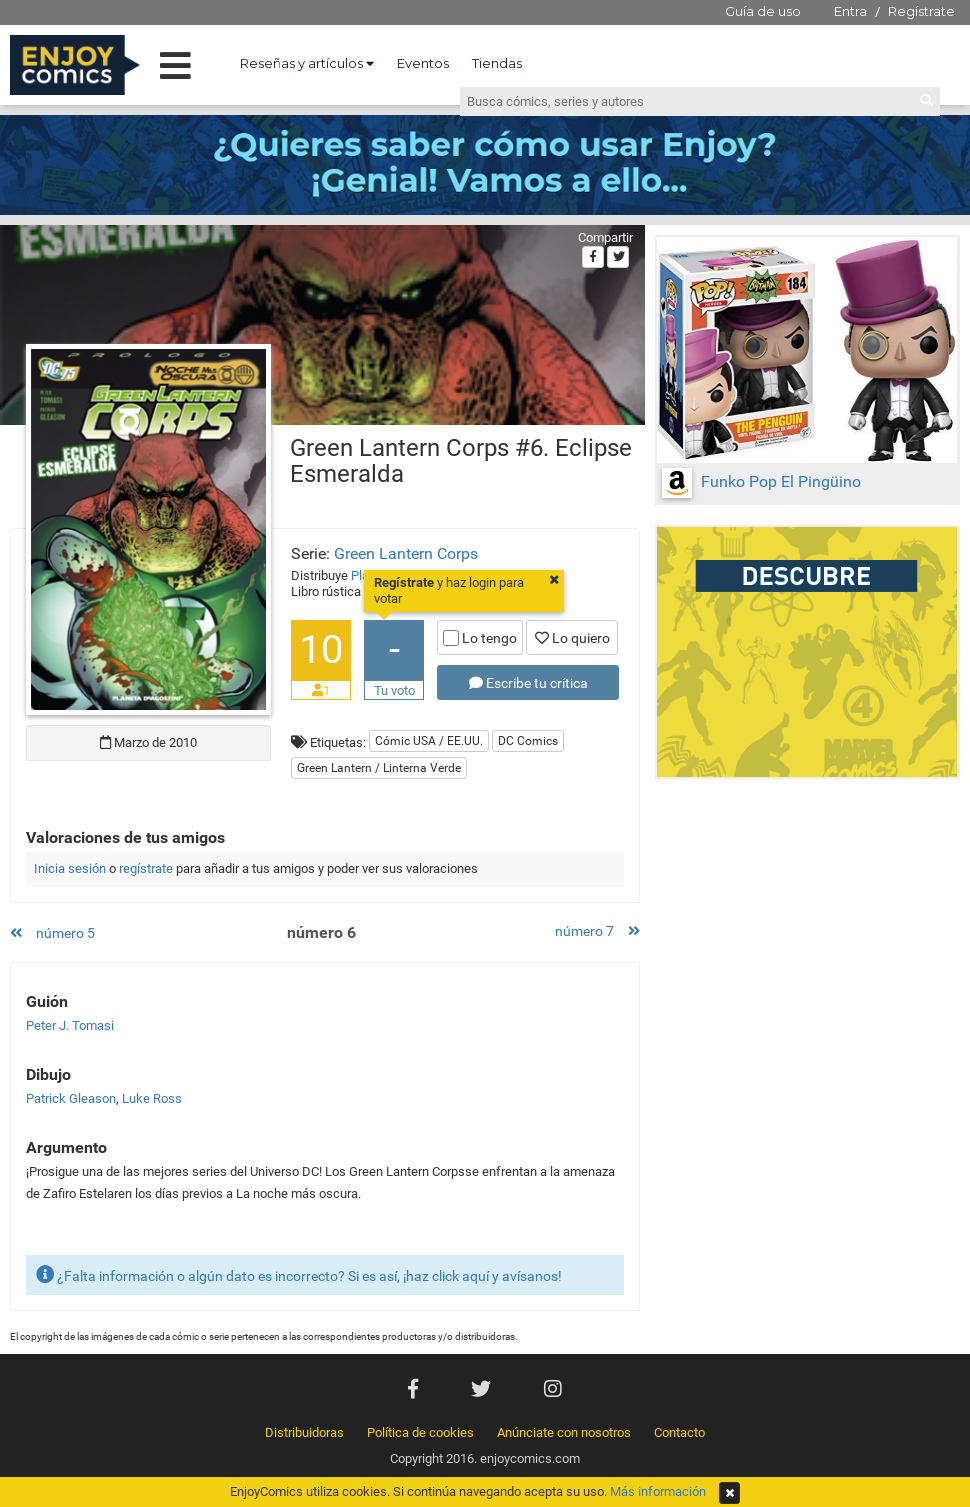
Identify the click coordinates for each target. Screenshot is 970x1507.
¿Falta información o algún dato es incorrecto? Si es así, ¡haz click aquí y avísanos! (299, 1274)
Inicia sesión (70, 868)
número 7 (597, 931)
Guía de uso (763, 11)
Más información (658, 1491)
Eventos (423, 63)
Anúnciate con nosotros (564, 1432)
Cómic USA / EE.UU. (429, 741)
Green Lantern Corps (406, 553)
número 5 (52, 933)
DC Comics (528, 741)
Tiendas (497, 63)
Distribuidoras (304, 1432)
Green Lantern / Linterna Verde (379, 768)
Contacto (679, 1432)
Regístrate (921, 11)
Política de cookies (420, 1432)
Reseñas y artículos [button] (307, 63)
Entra (850, 11)
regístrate (146, 868)
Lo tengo (480, 638)
